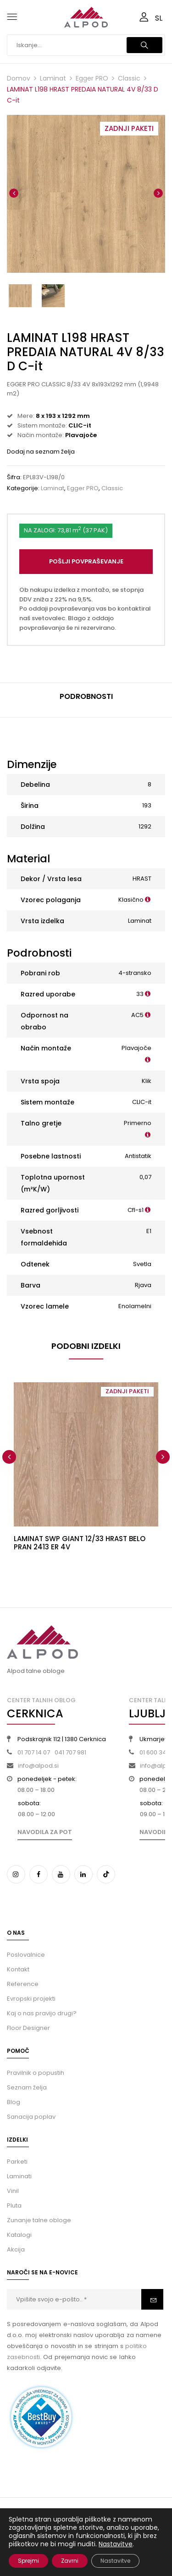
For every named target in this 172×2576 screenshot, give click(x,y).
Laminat (53, 78)
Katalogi (19, 2234)
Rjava (143, 1285)
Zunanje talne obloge (39, 2220)
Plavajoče (136, 1048)
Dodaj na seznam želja (41, 451)
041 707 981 (70, 1752)
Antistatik (138, 1156)
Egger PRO (92, 78)
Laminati (19, 2176)
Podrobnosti (86, 696)
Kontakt (18, 1969)
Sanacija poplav (31, 2116)
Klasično (131, 899)
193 (146, 805)
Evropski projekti (31, 1998)
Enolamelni (134, 1306)
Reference (23, 1984)
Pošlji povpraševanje (86, 561)
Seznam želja (27, 2087)
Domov (18, 78)
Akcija (16, 2249)
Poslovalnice (26, 1954)
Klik (146, 1081)
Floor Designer (28, 2028)
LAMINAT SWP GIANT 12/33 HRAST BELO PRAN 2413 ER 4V (79, 1543)
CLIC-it (141, 1102)
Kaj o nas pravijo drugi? (42, 2013)
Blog (13, 2102)
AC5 (137, 1015)
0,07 (145, 1177)
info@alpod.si (38, 1765)
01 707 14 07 (33, 1752)
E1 (148, 1231)
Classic (129, 78)
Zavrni (69, 2561)
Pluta (14, 2205)
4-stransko (134, 973)
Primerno (137, 1123)
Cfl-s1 (136, 1210)
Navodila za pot (44, 1832)
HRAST (142, 878)
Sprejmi (28, 2561)
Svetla (142, 1264)
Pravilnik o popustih (35, 2072)
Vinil (13, 2190)
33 (140, 994)
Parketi (17, 2161)
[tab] (86, 700)
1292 (145, 826)
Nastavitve (116, 2544)
